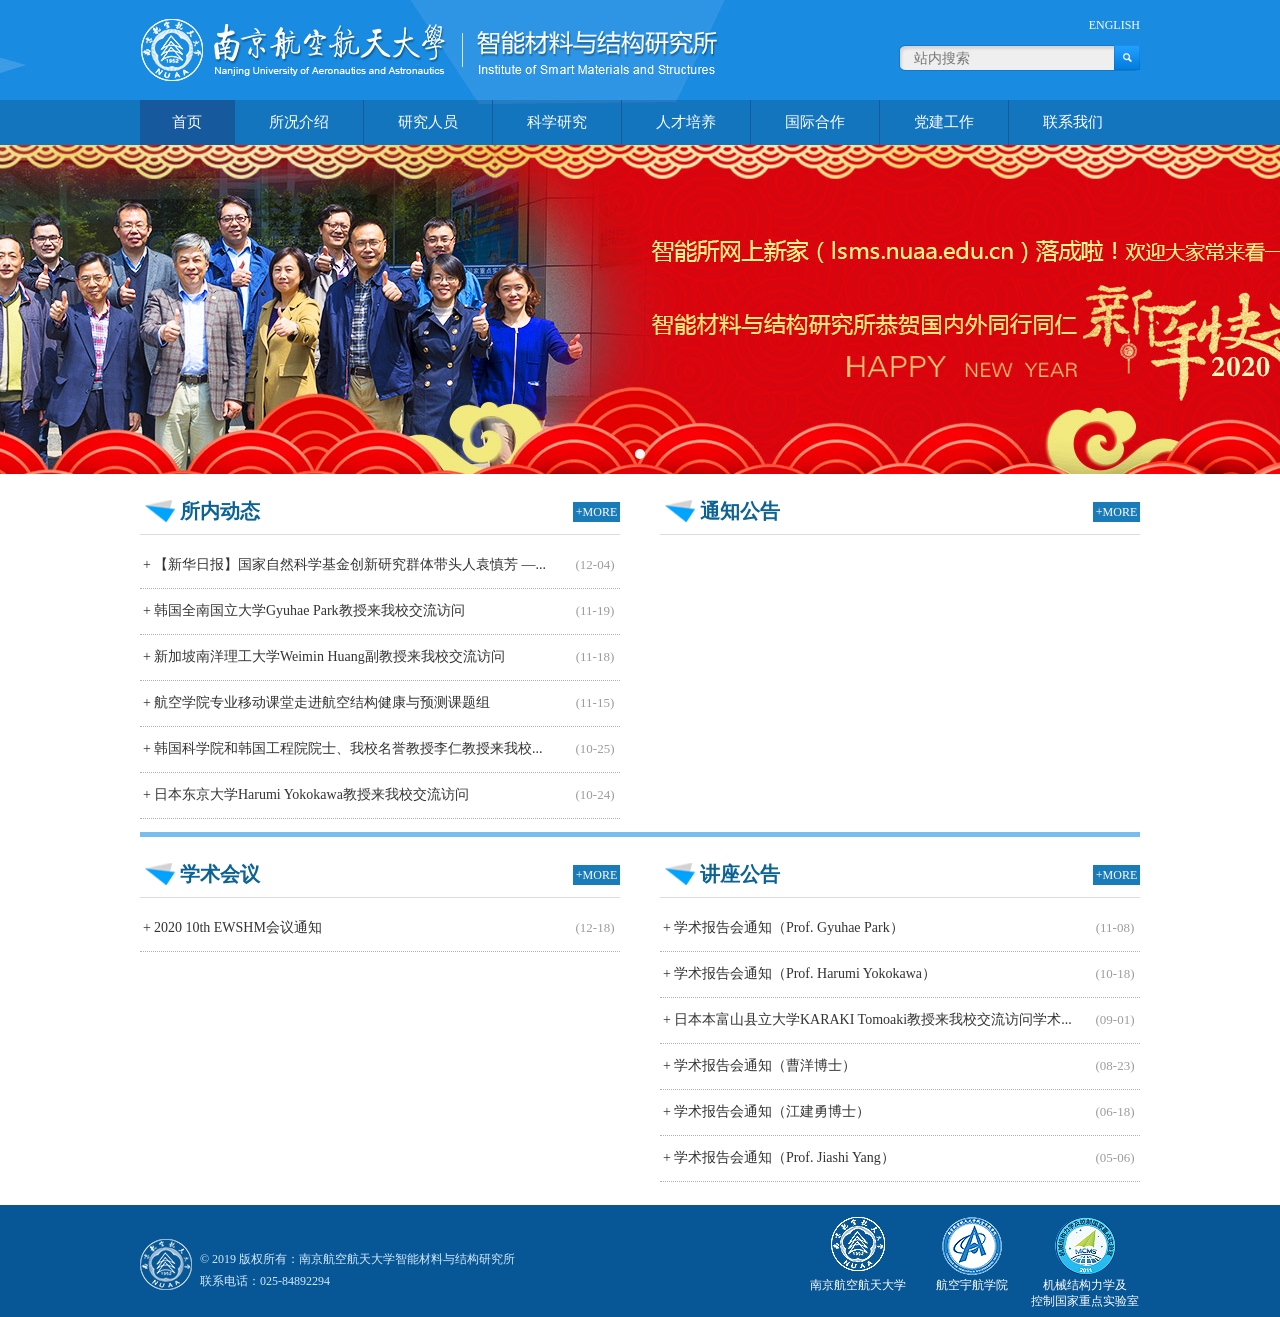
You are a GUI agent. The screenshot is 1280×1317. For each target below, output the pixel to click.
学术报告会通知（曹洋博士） (758, 1065)
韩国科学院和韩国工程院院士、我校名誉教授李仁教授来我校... (341, 748)
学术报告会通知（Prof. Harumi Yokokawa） (798, 973)
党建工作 (944, 122)
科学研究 (557, 122)
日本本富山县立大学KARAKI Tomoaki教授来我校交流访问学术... (866, 1019)
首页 (187, 122)
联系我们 (1073, 122)
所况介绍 (299, 122)
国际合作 (815, 122)
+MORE (596, 512)
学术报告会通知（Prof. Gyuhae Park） (782, 927)
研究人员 (428, 122)
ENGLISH (1114, 25)
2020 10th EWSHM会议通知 (231, 927)
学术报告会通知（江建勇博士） (765, 1111)
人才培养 (686, 122)
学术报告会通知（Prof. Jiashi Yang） (777, 1157)
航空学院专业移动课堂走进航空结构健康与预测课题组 (315, 702)
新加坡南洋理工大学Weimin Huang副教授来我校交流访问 (322, 656)
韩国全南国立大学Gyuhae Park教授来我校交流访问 (302, 610)
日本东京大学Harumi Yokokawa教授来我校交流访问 (304, 794)
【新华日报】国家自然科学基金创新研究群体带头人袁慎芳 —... (343, 564)
